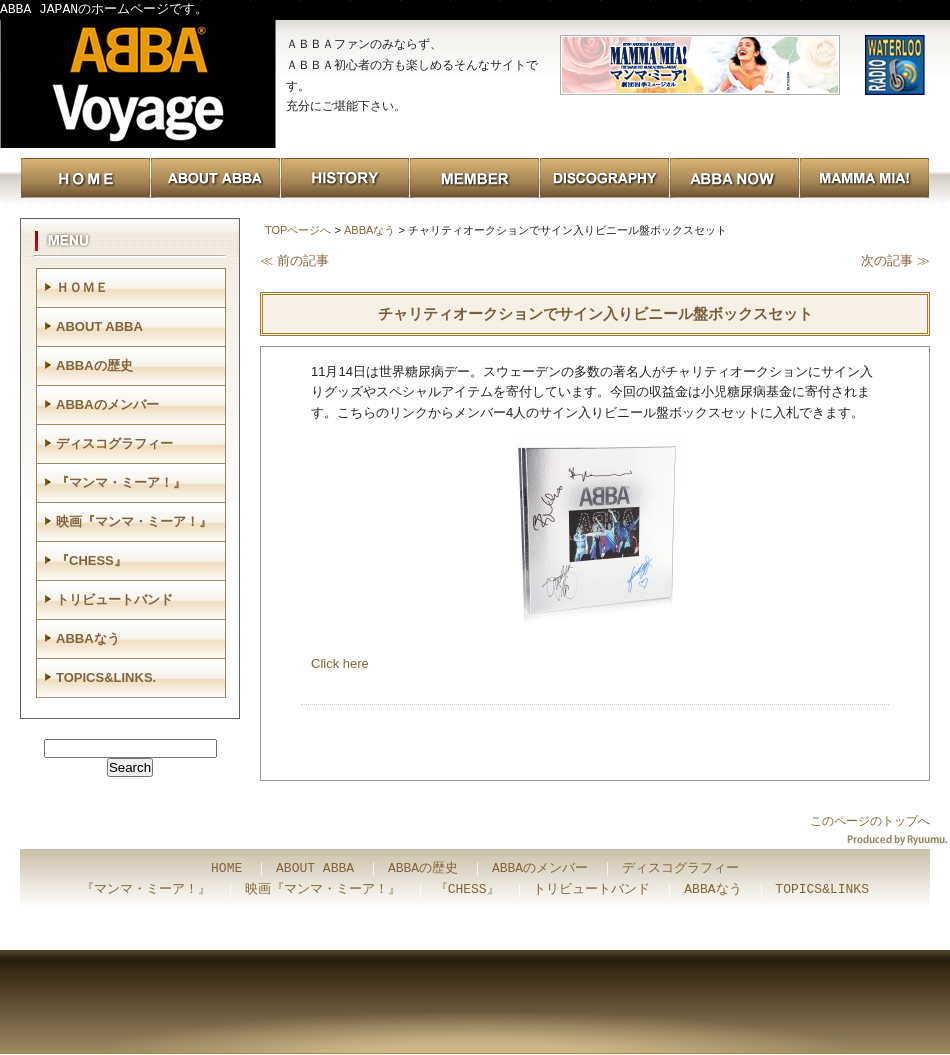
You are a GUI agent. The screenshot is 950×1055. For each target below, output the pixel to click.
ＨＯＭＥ (82, 287)
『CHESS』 (91, 560)
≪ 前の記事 (294, 260)
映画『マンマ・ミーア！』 (134, 521)
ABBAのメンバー (107, 404)
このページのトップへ (870, 821)
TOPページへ (298, 230)
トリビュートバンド (114, 599)
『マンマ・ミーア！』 (121, 482)
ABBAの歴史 (94, 365)
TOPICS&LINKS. (106, 677)
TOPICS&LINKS (822, 890)
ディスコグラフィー (114, 443)
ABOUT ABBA (99, 326)
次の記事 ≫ (895, 260)
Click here (340, 663)
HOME (226, 869)
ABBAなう (369, 230)
